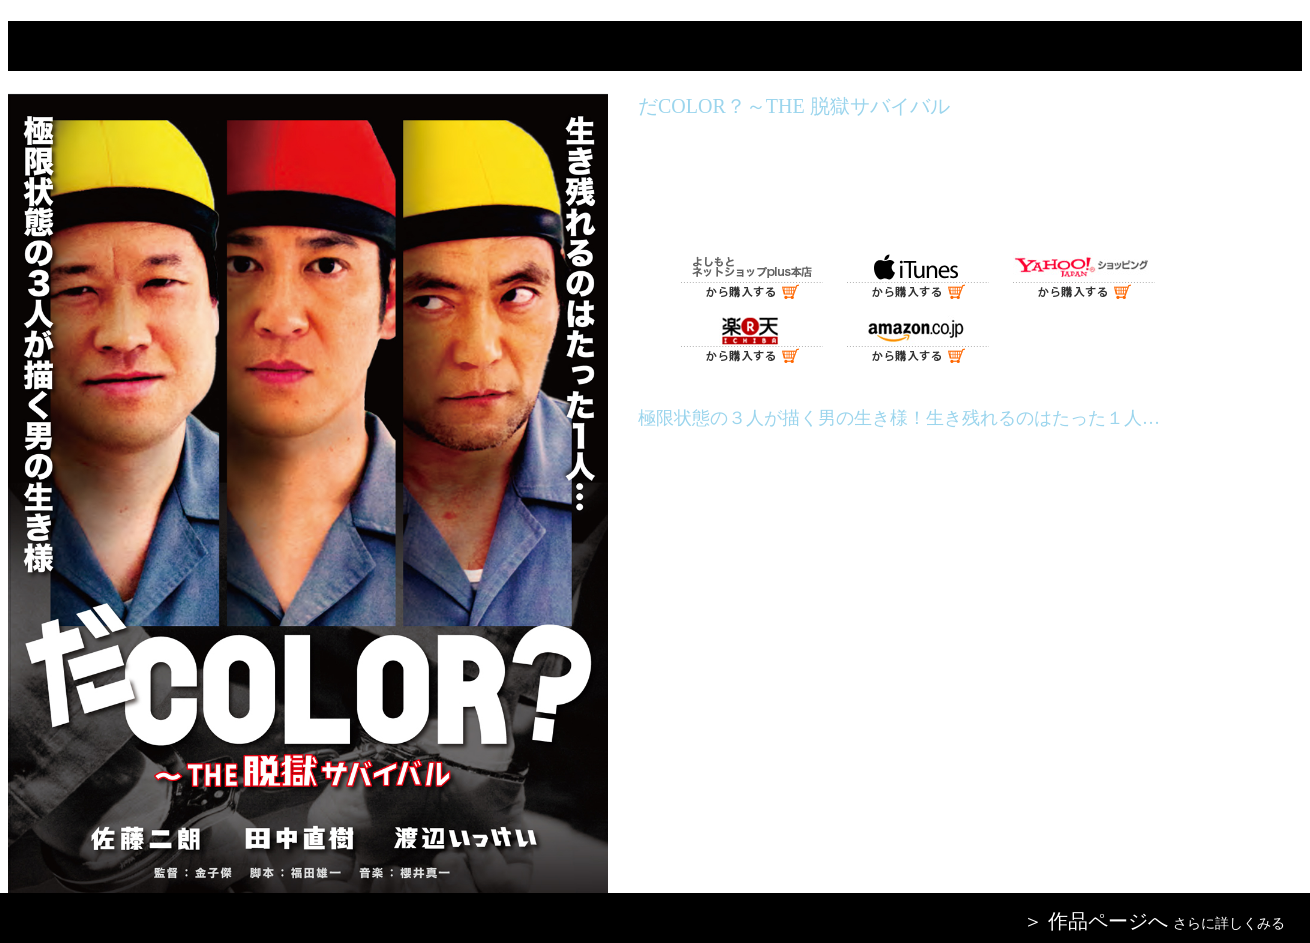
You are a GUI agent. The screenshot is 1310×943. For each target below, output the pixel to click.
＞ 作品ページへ (1095, 921)
